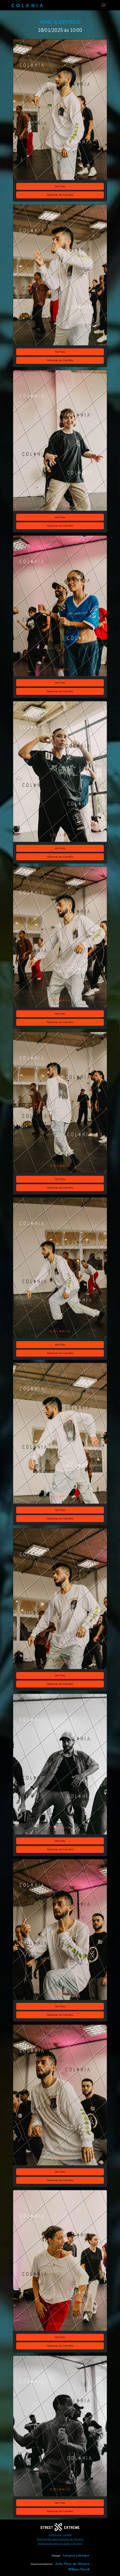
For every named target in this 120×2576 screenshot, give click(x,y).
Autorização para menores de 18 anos (60, 2539)
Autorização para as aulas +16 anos (60, 2543)
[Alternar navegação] (104, 5)
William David (78, 2569)
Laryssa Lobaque (76, 2555)
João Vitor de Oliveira (72, 2564)
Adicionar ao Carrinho (60, 195)
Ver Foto (60, 186)
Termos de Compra (60, 2535)
